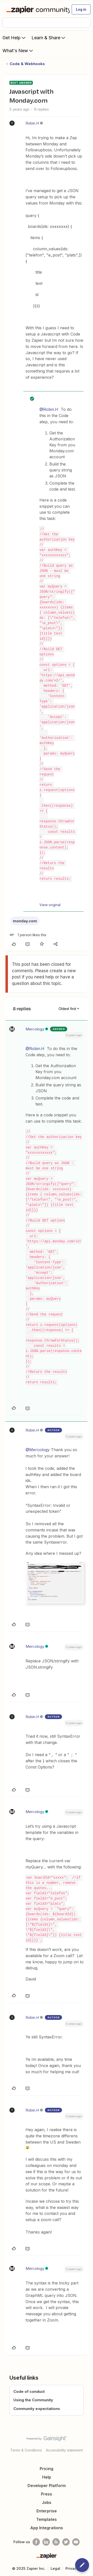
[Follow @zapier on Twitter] (66, 2542)
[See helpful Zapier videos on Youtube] (76, 2542)
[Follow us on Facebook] (36, 2542)
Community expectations (36, 2408)
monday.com (25, 921)
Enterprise (46, 2510)
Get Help (14, 38)
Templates (46, 2519)
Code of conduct (29, 2391)
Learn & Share (48, 38)
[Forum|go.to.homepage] (35, 9)
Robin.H (32, 123)
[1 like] (27, 934)
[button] (81, 9)
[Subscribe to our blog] (56, 2542)
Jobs (46, 2502)
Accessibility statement (64, 2450)
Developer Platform (47, 2485)
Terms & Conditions (26, 2450)
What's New (18, 50)
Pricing (46, 2468)
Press (46, 2494)
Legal (55, 2568)
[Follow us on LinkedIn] (46, 2542)
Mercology (35, 1029)
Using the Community (33, 2400)
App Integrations (46, 2527)
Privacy (72, 2568)
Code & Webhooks (27, 63)
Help (46, 2477)
